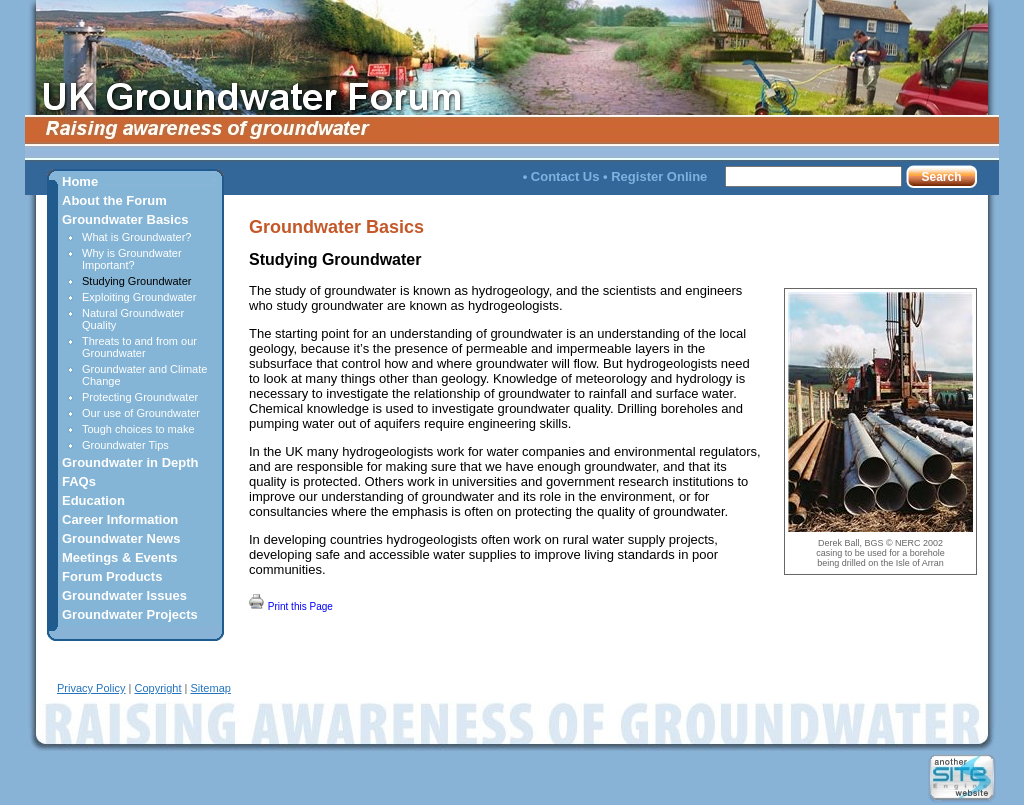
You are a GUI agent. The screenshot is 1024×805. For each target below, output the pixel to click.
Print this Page (291, 603)
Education (93, 500)
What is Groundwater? (136, 237)
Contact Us (565, 176)
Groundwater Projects (130, 614)
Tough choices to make (138, 429)
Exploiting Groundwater (139, 297)
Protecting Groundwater (140, 397)
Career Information (120, 519)
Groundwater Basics (125, 219)
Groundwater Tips (125, 445)
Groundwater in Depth (130, 462)
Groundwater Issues (124, 595)
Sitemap (211, 688)
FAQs (79, 481)
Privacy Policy (91, 688)
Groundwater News (121, 538)
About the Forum (114, 200)
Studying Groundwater (136, 281)
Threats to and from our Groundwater (139, 347)
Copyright (157, 688)
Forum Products (112, 576)
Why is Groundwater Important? (132, 259)
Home (80, 181)
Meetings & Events (120, 557)
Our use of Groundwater (141, 413)
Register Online (659, 176)
